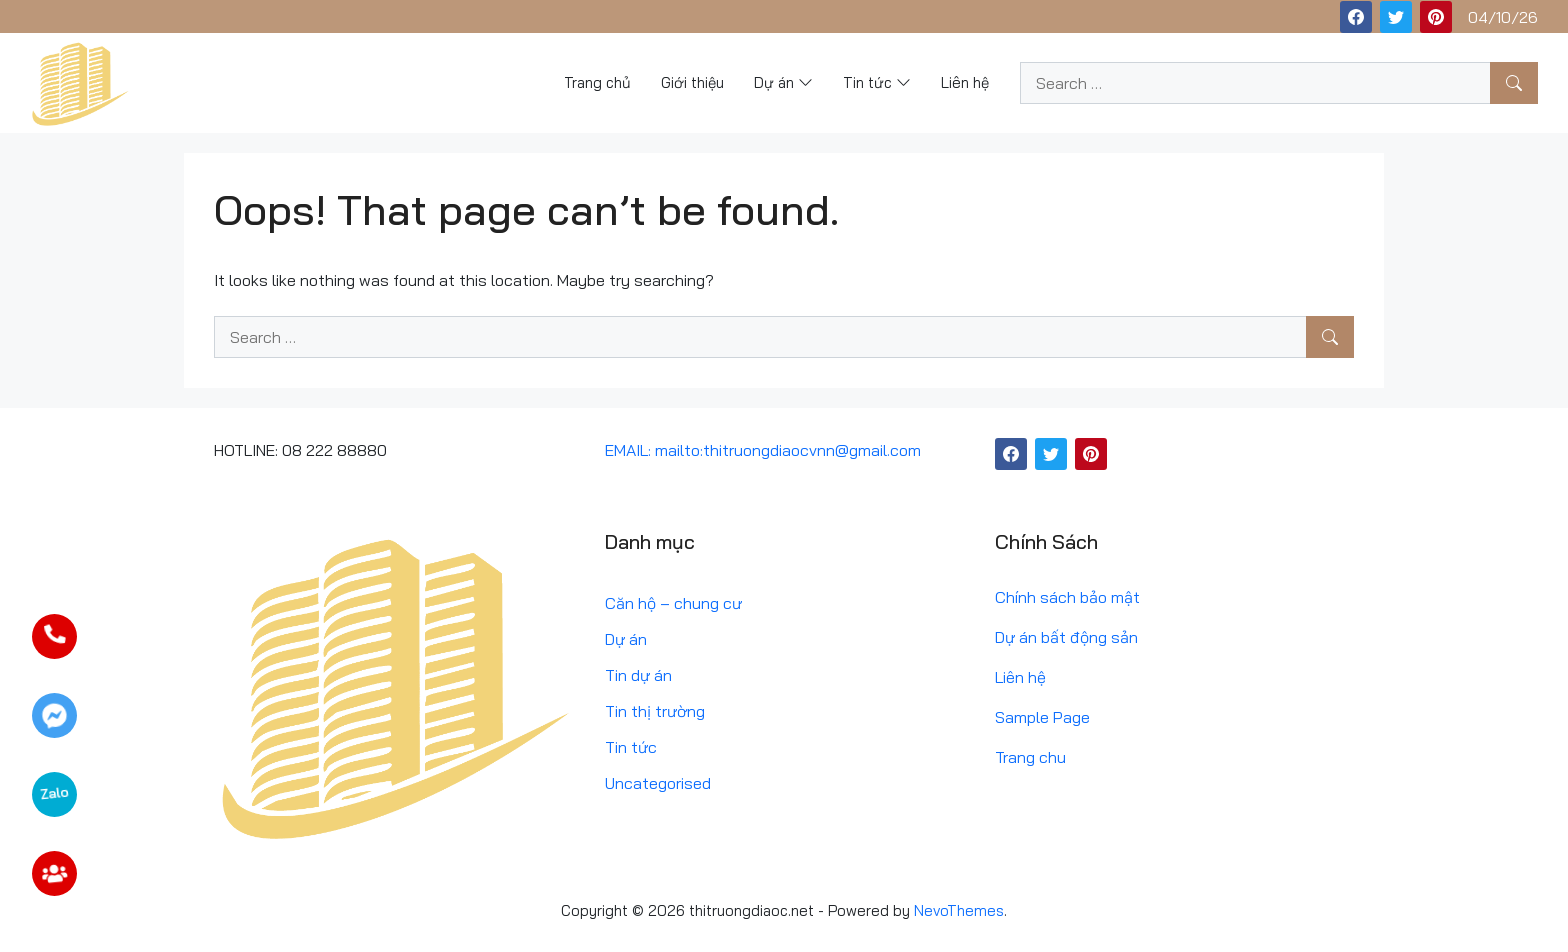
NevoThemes (959, 910)
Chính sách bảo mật (1067, 597)
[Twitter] (1396, 17)
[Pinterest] (1436, 17)
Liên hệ (1020, 677)
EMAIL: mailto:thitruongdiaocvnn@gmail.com (763, 450)
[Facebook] (1356, 17)
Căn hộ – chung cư (673, 603)
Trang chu (1030, 757)
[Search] (1514, 83)
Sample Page (1042, 717)
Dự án (626, 639)
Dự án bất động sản (1066, 637)
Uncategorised (658, 783)
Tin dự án (638, 675)
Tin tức (631, 747)
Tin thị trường (655, 711)
